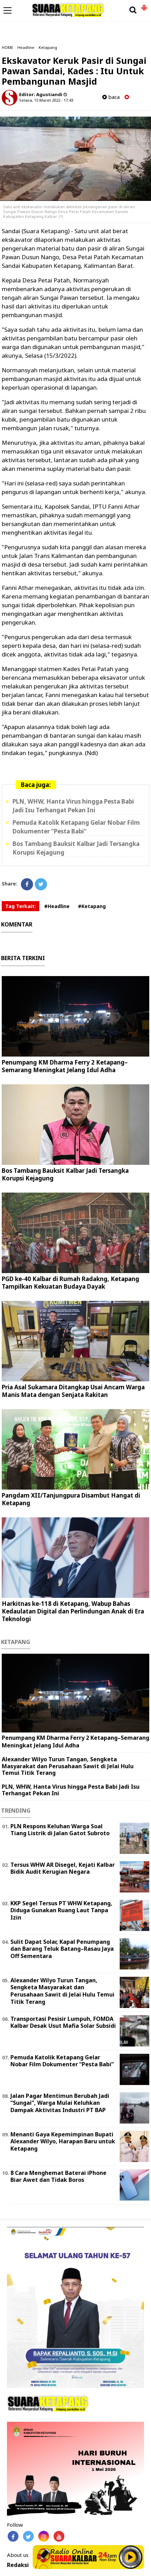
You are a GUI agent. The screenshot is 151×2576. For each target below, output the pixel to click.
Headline (25, 47)
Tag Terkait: (20, 906)
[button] (144, 4)
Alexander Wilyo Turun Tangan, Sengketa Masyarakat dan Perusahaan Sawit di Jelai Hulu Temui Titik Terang (68, 1765)
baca (111, 97)
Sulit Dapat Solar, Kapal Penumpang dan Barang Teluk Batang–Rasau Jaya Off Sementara (62, 1949)
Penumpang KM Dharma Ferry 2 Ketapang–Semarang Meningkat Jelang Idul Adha (65, 1066)
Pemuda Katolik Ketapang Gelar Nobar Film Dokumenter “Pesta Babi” (62, 2060)
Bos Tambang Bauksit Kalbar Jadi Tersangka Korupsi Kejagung (65, 1174)
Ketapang (48, 47)
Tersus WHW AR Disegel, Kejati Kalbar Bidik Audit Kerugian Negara (62, 1868)
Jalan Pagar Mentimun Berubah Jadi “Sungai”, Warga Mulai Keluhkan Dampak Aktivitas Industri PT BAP (59, 2103)
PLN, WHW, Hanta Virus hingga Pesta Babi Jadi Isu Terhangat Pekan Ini (71, 1790)
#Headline (57, 906)
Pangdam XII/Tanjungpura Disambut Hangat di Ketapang (71, 1499)
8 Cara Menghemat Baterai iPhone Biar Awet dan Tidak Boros (58, 2176)
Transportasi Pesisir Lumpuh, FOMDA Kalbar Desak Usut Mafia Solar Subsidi (63, 2022)
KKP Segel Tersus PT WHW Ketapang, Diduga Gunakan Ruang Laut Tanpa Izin (61, 1910)
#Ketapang (92, 906)
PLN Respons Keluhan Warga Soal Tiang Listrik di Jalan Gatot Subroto (60, 1829)
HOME (7, 47)
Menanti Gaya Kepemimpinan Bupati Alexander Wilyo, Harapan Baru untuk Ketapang (62, 2141)
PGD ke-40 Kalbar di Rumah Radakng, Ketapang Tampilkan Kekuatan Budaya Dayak (70, 1282)
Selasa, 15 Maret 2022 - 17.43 (46, 100)
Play (130, 2557)
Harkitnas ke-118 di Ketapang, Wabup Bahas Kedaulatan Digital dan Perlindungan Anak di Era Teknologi (73, 1611)
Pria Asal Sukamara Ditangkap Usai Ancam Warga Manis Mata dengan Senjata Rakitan (73, 1391)
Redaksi (18, 2565)
